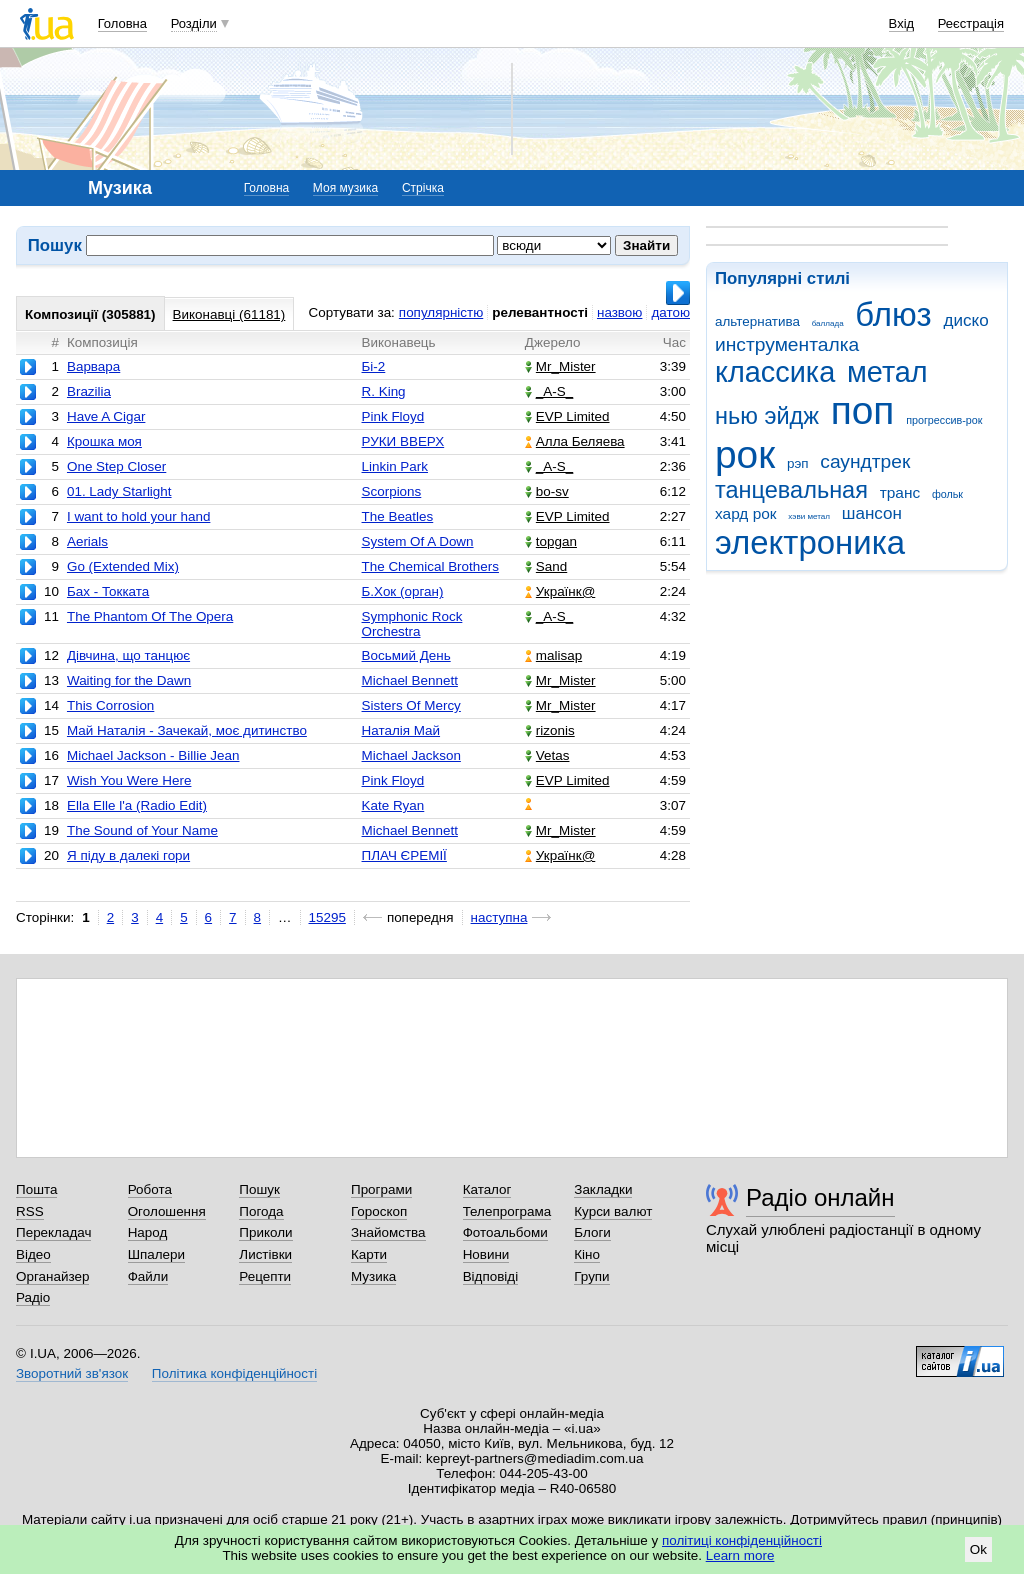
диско (965, 320)
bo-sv (547, 491)
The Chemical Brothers (430, 566)
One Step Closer (116, 466)
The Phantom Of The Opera (150, 616)
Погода (261, 1211)
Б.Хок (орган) (403, 591)
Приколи (265, 1232)
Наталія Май (401, 730)
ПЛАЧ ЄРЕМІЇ (404, 855)
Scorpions (392, 491)
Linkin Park (395, 466)
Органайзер (52, 1276)
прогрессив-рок (944, 420)
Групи (591, 1276)
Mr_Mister (560, 366)
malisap (553, 655)
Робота (150, 1189)
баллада (828, 323)
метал (887, 372)
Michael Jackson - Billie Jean (153, 755)
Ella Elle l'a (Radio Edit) (137, 805)
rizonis (550, 730)
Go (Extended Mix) (123, 566)
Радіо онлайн (820, 1197)
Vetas (547, 755)
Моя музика (345, 188)
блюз (893, 314)
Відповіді (491, 1276)
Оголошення (167, 1211)
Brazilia (89, 391)
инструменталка (787, 344)
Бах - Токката (108, 591)
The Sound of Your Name (142, 830)
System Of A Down (418, 541)
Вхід (902, 23)
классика (775, 372)
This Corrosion (110, 705)
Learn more (740, 1555)
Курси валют (613, 1211)
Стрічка (423, 188)
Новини (486, 1254)
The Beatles (398, 516)
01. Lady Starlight (119, 491)
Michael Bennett (410, 680)
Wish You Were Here (129, 780)
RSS (30, 1211)
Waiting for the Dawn (129, 680)
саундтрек (865, 461)
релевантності (540, 312)
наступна (499, 917)
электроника (810, 542)
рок (745, 454)
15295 (327, 917)
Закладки (603, 1189)
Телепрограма (507, 1211)
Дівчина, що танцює (128, 655)
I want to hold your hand (138, 516)
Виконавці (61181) (229, 314)
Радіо (33, 1297)
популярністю (441, 312)
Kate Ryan (393, 805)
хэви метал (809, 516)
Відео (33, 1254)
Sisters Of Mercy (411, 705)
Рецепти (265, 1276)
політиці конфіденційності (742, 1540)
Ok (978, 1549)
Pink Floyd (393, 416)
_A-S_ (549, 391)
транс (900, 492)
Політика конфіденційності (234, 1373)
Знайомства (388, 1232)
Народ (148, 1232)
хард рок (746, 513)
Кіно (587, 1254)
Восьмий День (406, 655)
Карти (369, 1254)
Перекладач (53, 1232)
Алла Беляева (575, 441)
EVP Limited (567, 416)
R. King (384, 391)
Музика (373, 1276)
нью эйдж (767, 416)
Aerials (87, 541)
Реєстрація (971, 23)
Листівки (265, 1254)
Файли (148, 1276)
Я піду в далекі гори (128, 855)
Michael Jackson (411, 755)
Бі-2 (374, 366)
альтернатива (757, 321)
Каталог (487, 1189)
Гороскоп (379, 1211)
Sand (546, 566)
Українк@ (560, 591)
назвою (619, 312)
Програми (381, 1189)
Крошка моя (104, 441)
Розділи (194, 23)
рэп (798, 463)
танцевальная (791, 490)
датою (670, 312)
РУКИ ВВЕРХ (403, 441)
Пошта (36, 1189)
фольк (947, 494)
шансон (872, 513)
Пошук (259, 1189)
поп (863, 410)
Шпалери (156, 1254)
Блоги (592, 1232)
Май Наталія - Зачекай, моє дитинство (187, 730)
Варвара (93, 366)
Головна (122, 23)
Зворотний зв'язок (72, 1373)
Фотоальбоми (505, 1232)
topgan (551, 541)
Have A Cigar (106, 416)
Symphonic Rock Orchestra (412, 624)
